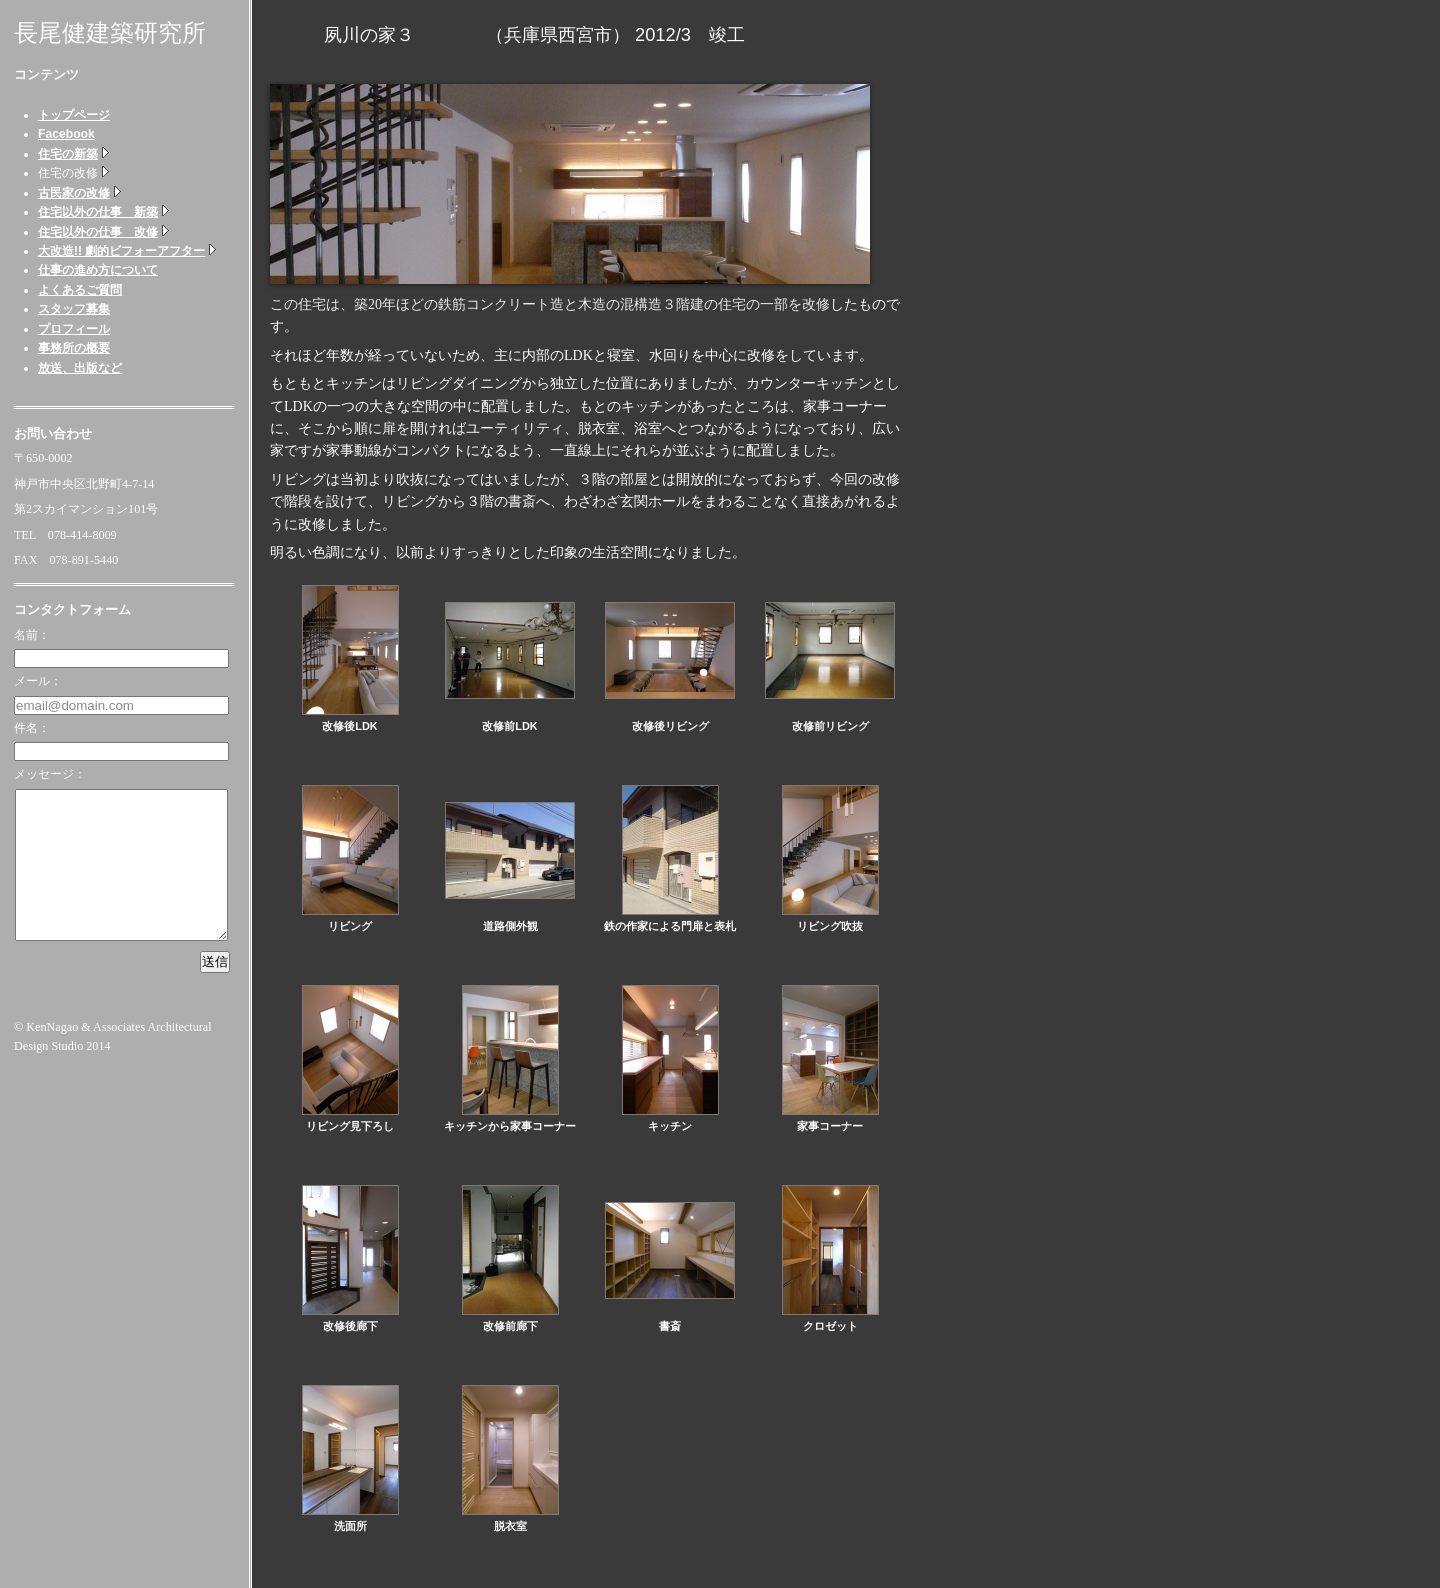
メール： (38, 681)
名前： (32, 635)
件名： (32, 728)
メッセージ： (50, 774)
